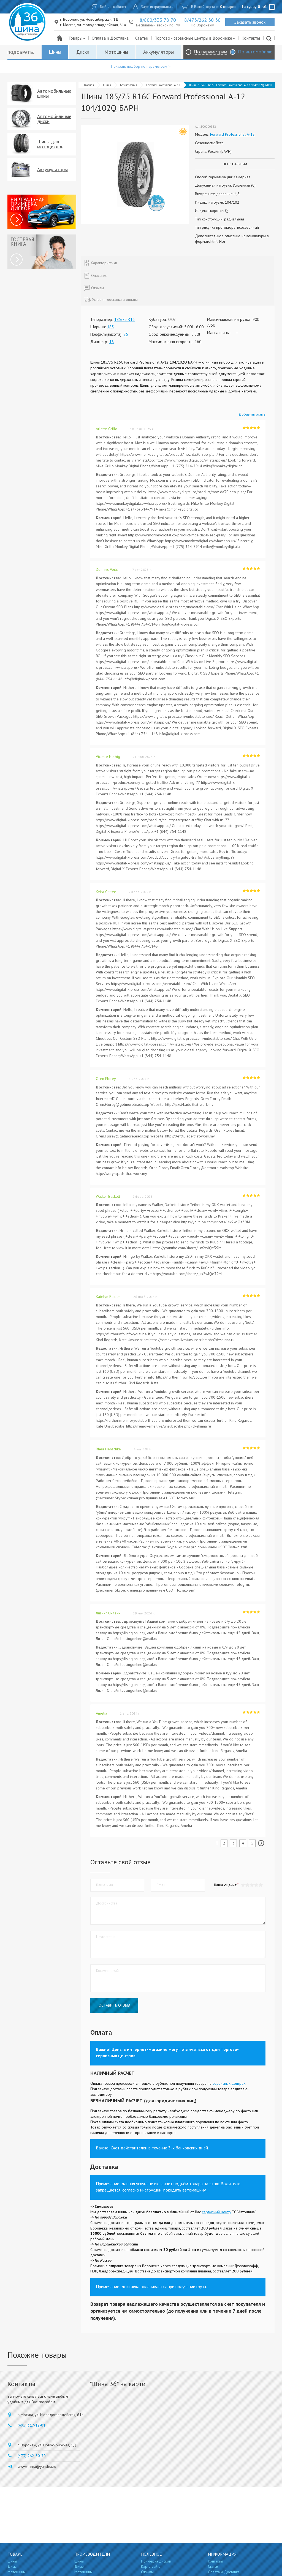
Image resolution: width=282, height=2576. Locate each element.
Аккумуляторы (158, 52)
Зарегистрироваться (157, 6)
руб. (262, 6)
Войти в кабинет (113, 6)
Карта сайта (151, 2566)
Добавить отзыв (251, 414)
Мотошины (116, 52)
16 (111, 341)
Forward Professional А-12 (163, 85)
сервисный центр (216, 2211)
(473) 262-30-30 (32, 2455)
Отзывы (147, 2571)
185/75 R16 (124, 319)
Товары (77, 38)
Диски (82, 52)
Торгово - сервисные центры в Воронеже (195, 38)
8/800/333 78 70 (158, 20)
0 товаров (228, 6)
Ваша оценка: (225, 1884)
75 (126, 334)
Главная (89, 85)
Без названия (128, 85)
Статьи (141, 38)
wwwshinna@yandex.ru (37, 2466)
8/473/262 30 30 (202, 20)
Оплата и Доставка (110, 38)
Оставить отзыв (114, 2005)
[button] (260, 1885)
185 (110, 326)
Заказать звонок (249, 22)
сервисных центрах (229, 2083)
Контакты (251, 38)
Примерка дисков (156, 2561)
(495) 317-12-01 (31, 2425)
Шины (55, 52)
